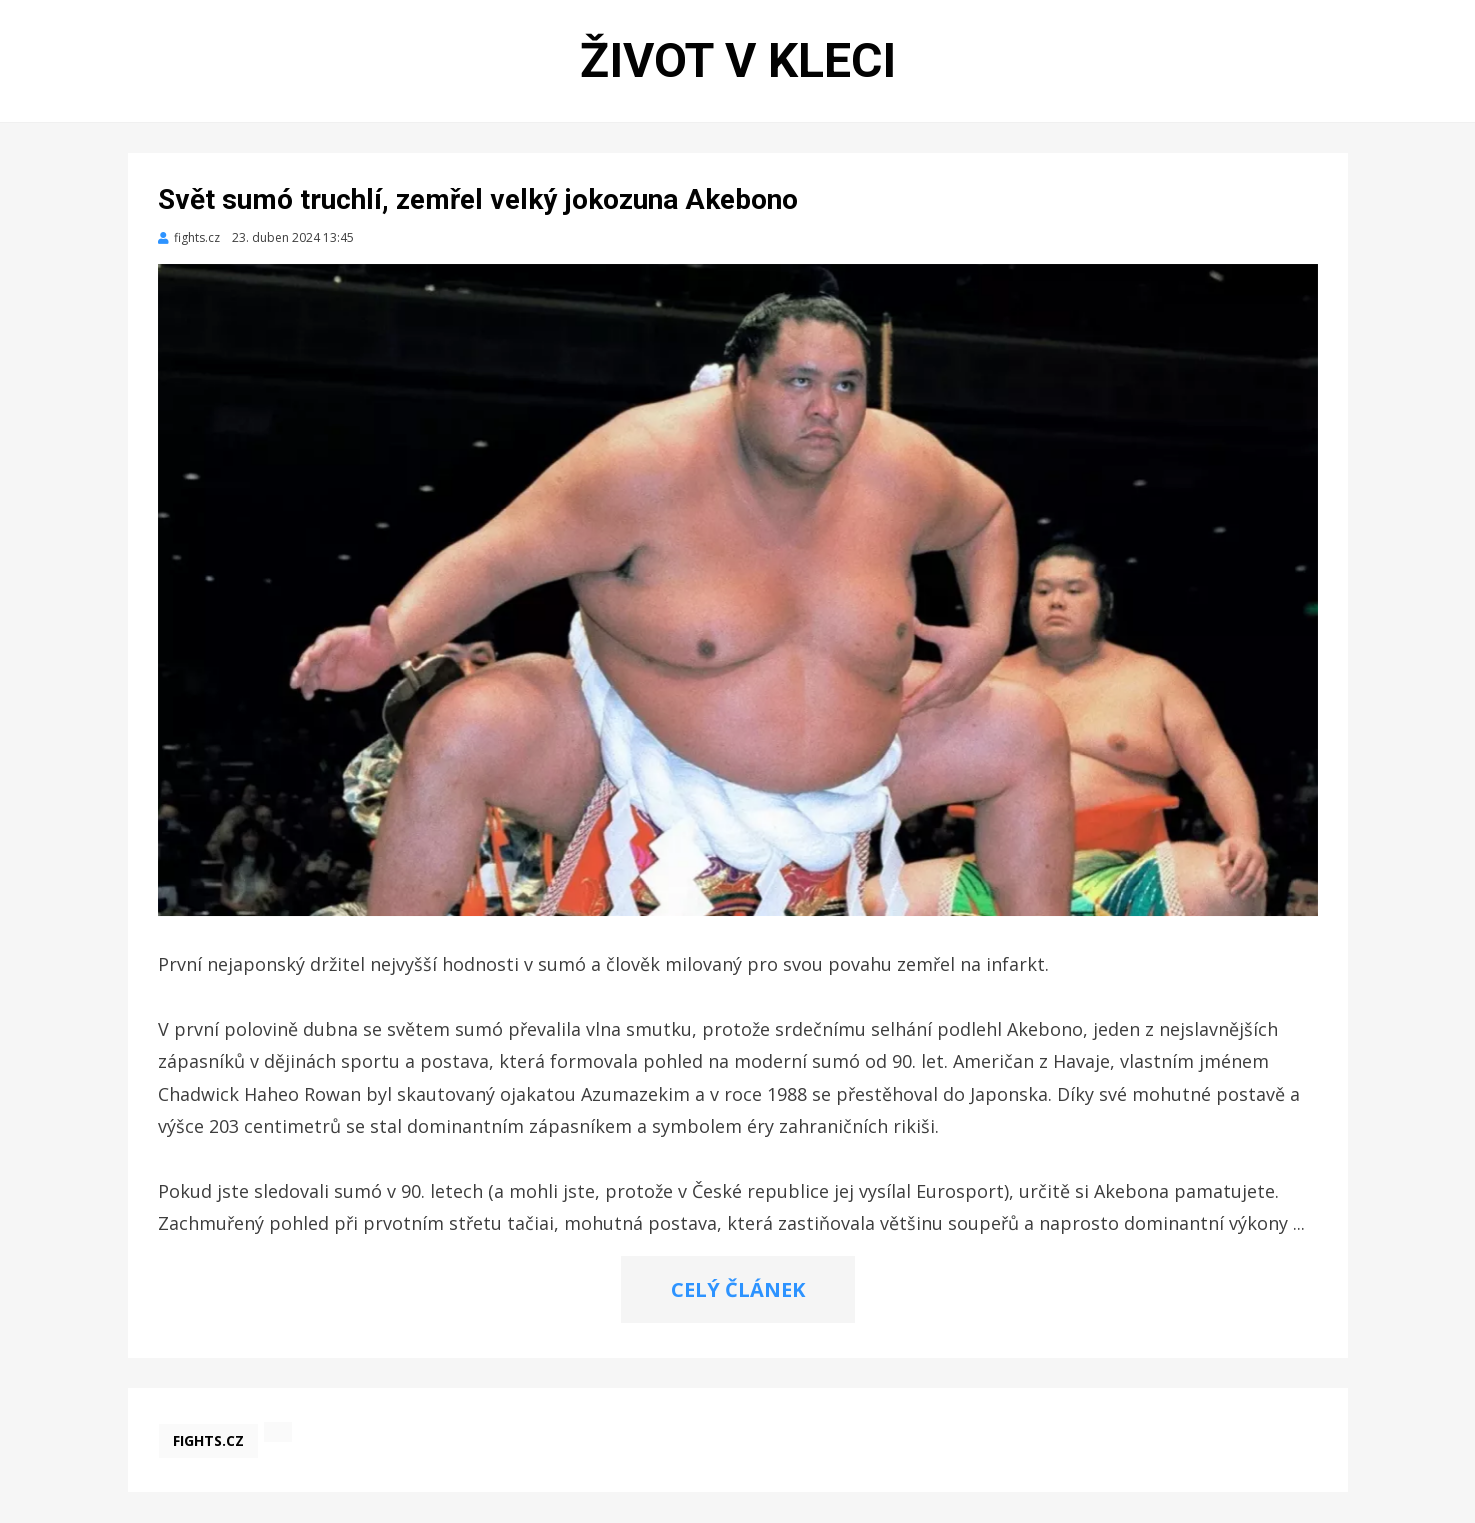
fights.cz (208, 1440)
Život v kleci (738, 60)
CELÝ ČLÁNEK (738, 1289)
